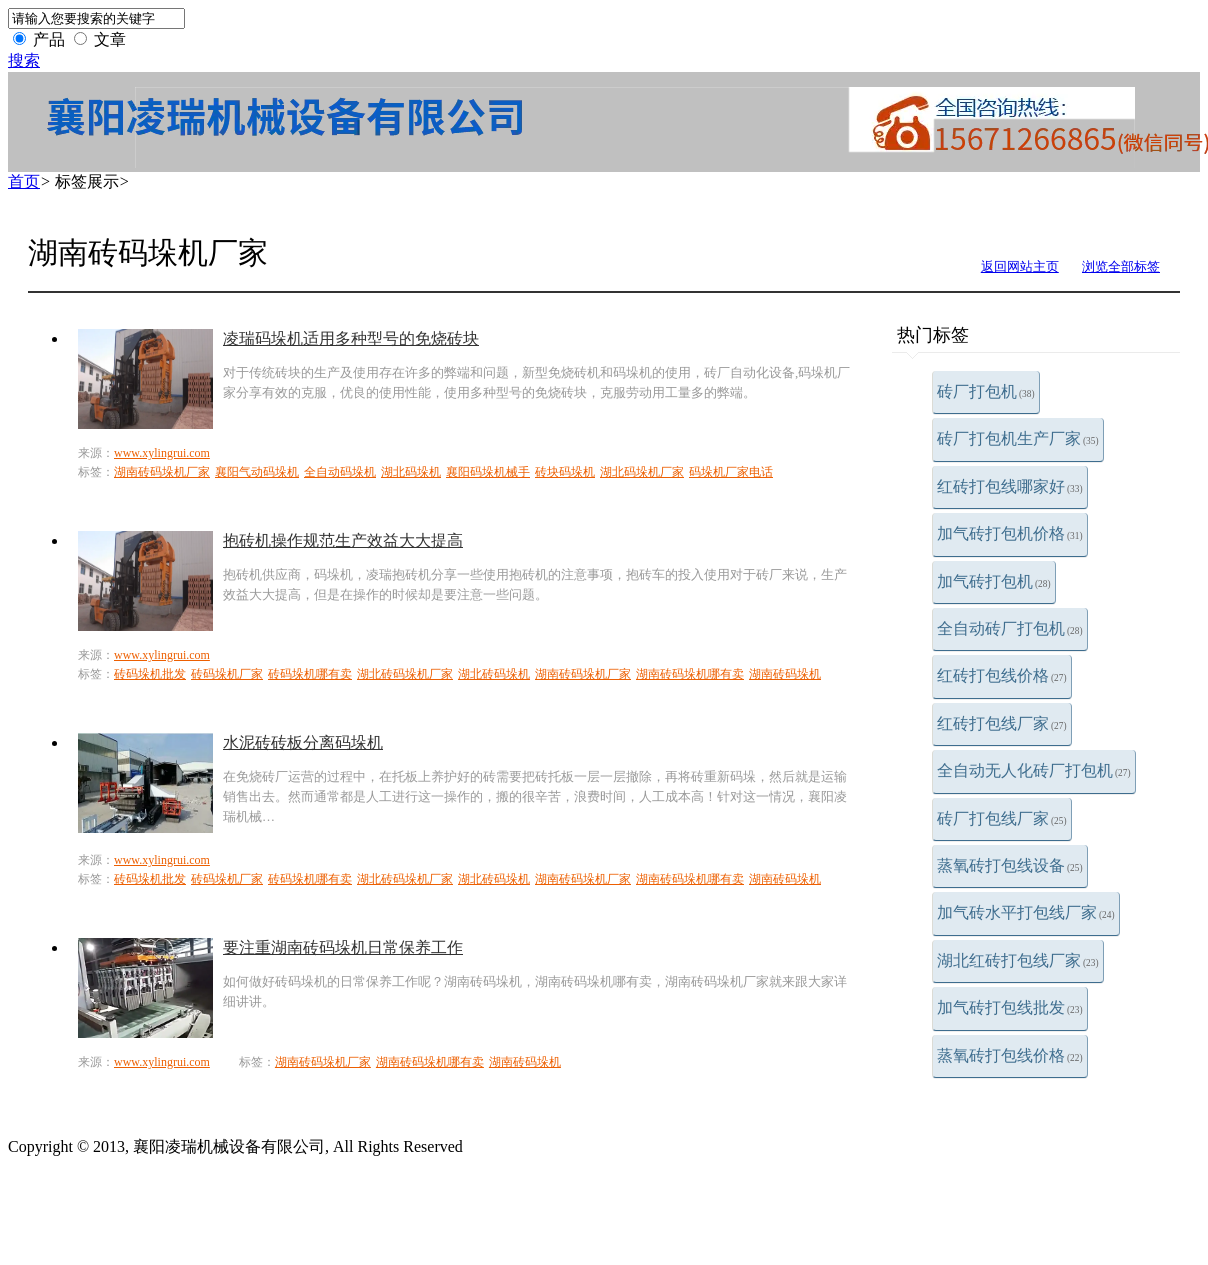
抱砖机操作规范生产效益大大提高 (343, 540)
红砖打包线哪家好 (1010, 486)
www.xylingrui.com (162, 453)
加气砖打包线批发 (1010, 1007)
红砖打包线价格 (1002, 675)
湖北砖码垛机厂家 (405, 674)
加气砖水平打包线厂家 (1026, 912)
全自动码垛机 (340, 472)
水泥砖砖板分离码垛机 (303, 742)
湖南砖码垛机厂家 (162, 472)
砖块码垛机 (565, 472)
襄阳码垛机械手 (488, 472)
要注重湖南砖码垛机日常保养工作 (343, 947)
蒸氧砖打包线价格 (1010, 1055)
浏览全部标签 (1121, 266)
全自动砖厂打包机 (1010, 628)
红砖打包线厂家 (1002, 723)
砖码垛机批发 (150, 674)
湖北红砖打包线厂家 (1018, 960)
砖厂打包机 (986, 391)
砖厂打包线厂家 (1002, 818)
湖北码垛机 (411, 472)
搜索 (24, 60)
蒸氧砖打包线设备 (1010, 865)
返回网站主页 (1020, 266)
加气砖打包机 (994, 581)
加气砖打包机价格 (1010, 533)
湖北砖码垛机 (494, 674)
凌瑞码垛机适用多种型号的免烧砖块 (351, 338)
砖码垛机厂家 (227, 674)
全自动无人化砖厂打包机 (1034, 770)
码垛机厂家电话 (731, 472)
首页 (24, 181)
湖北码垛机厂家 (642, 472)
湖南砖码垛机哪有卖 (690, 674)
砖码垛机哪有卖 (310, 674)
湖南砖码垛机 (785, 674)
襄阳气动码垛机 (257, 472)
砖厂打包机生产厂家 (1018, 438)
